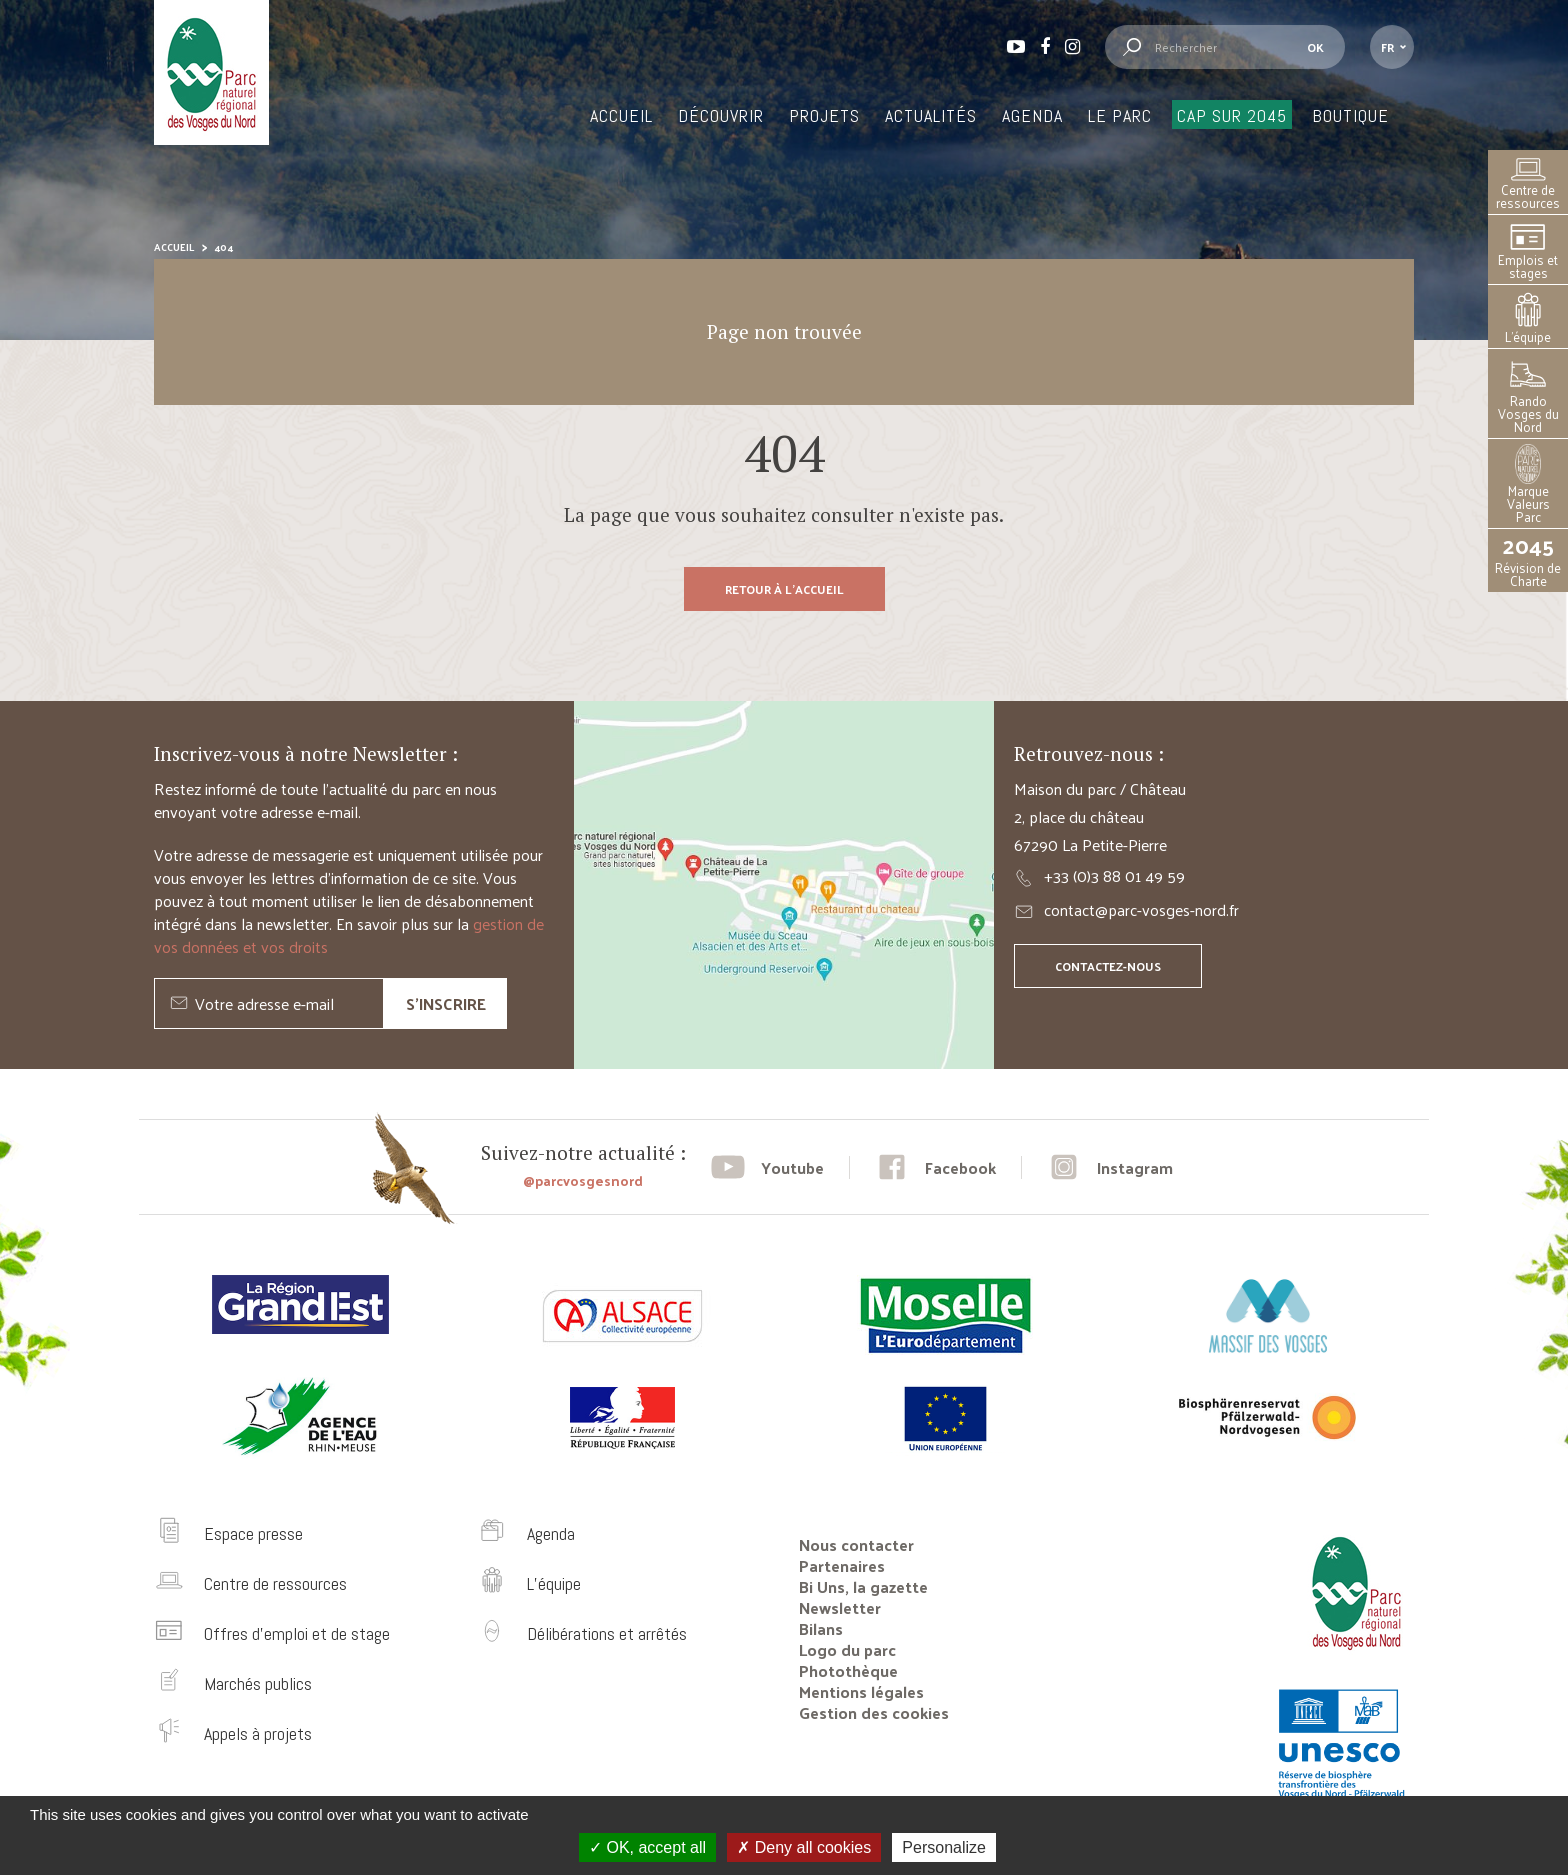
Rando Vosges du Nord (1528, 396)
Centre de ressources (1528, 184)
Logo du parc (847, 1649)
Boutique (1350, 115)
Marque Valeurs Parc (1528, 486)
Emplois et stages (1528, 252)
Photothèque (848, 1670)
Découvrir (721, 115)
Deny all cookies (804, 1847)
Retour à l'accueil (784, 589)
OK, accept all (647, 1847)
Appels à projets (258, 1733)
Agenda (1032, 115)
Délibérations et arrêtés (607, 1633)
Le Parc (1120, 115)
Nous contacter (856, 1544)
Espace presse (253, 1533)
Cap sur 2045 (1232, 115)
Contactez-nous (1108, 966)
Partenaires (842, 1565)
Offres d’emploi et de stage (297, 1633)
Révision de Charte (1528, 560)
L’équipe (1528, 319)
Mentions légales (861, 1691)
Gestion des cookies (874, 1712)
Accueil (621, 115)
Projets (824, 115)
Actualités (931, 115)
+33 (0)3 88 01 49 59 (1114, 875)
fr (1387, 47)
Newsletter (840, 1607)
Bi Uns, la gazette (863, 1586)
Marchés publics (258, 1683)
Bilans (821, 1628)
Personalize (944, 1847)
